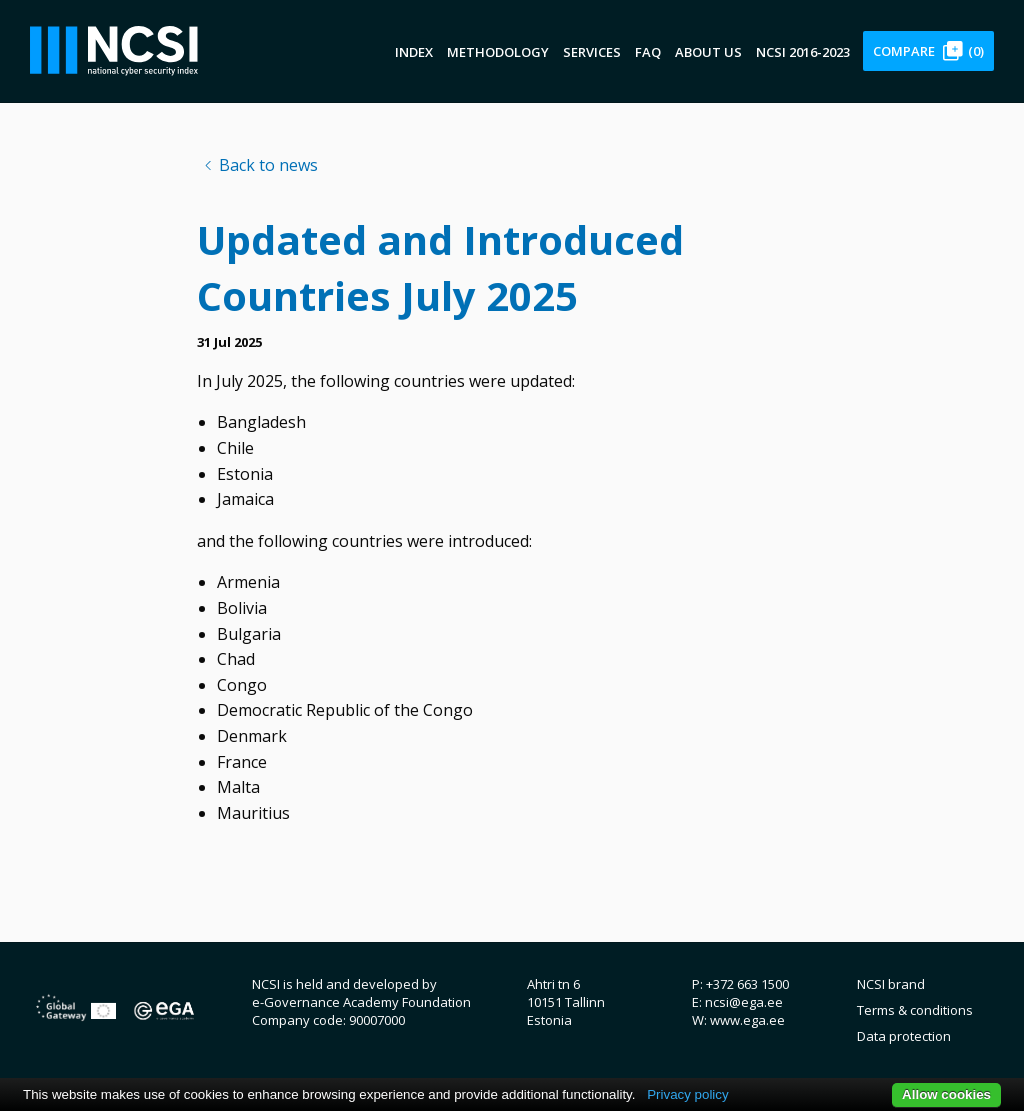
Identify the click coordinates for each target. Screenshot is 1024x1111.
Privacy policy (687, 1094)
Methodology (498, 52)
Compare (928, 51)
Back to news (268, 165)
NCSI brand (891, 984)
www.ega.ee (747, 1020)
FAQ (648, 52)
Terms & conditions (915, 1010)
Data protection (904, 1036)
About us (708, 52)
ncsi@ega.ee (744, 1002)
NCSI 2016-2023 (803, 52)
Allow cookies (946, 1094)
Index (414, 52)
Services (592, 52)
